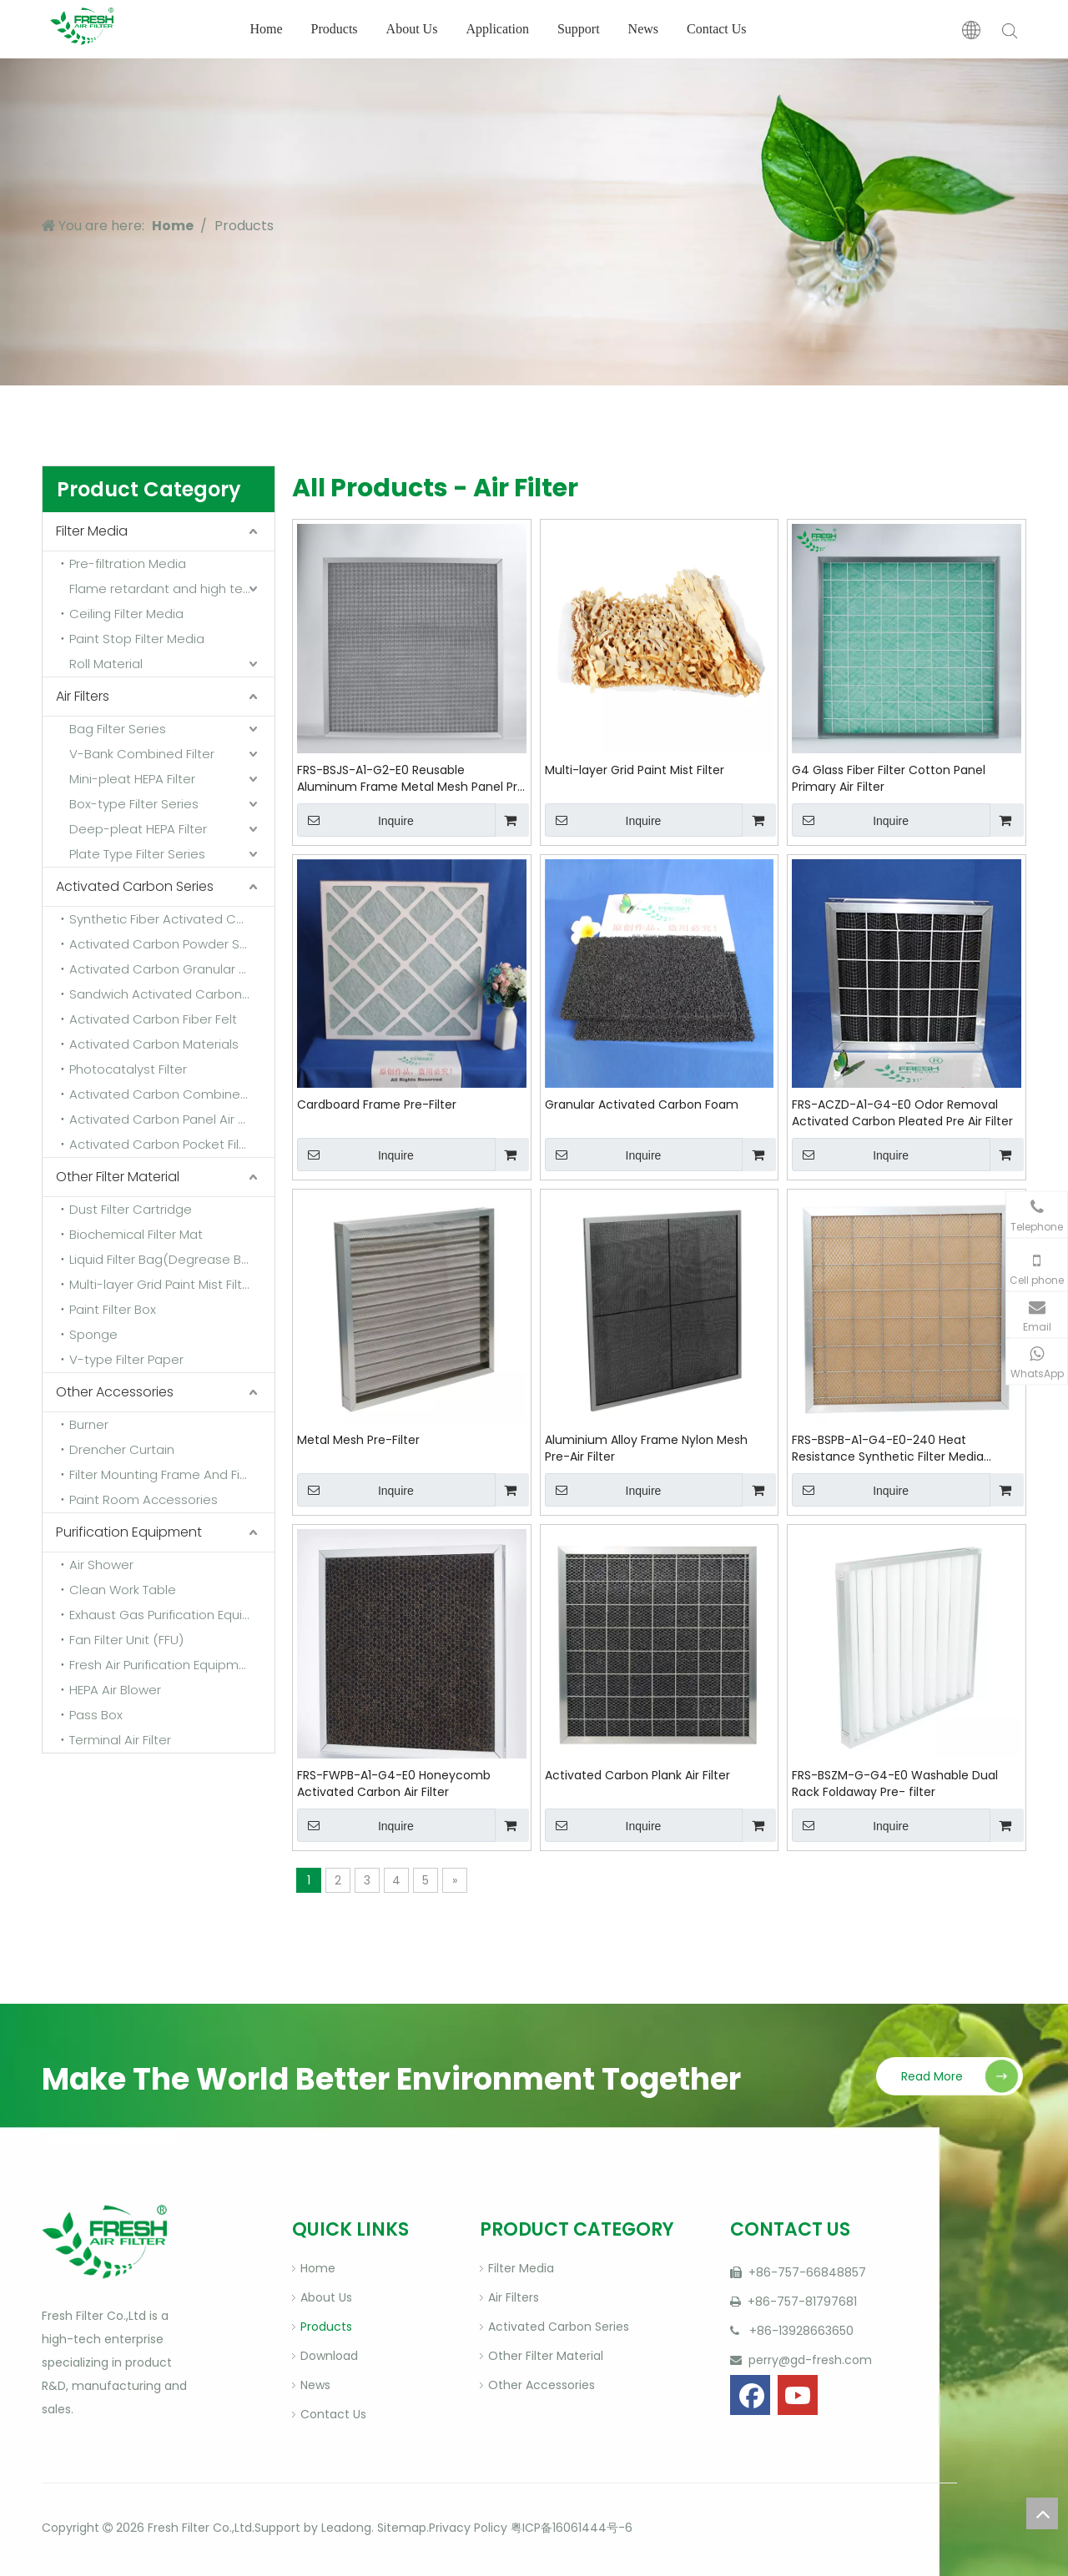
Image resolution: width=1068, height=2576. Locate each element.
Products (334, 29)
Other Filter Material (117, 1176)
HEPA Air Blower (115, 1689)
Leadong (346, 2527)
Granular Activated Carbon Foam (641, 1104)
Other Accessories (115, 1391)
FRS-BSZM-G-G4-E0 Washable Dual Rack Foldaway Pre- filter (895, 1783)
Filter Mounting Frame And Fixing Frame (172, 1474)
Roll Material (106, 663)
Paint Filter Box (112, 1309)
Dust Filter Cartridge (130, 1209)
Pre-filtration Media (127, 563)
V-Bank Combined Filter (141, 753)
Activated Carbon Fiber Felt (153, 1019)
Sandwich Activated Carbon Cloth (172, 994)
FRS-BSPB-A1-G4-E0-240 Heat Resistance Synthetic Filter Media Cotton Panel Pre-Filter (888, 1448)
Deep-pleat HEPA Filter (138, 829)
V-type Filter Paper (126, 1359)
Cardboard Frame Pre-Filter (376, 1104)
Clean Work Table (122, 1589)
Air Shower (101, 1564)
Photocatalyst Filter (128, 1069)
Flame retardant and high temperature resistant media (172, 588)
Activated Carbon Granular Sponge (172, 969)
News (643, 29)
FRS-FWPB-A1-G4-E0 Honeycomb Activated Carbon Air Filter (394, 1783)
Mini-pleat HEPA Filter (132, 778)
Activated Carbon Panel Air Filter (167, 1119)
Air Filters (82, 696)
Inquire (355, 820)
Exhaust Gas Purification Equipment (172, 1614)
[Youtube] (798, 2395)
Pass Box (96, 1714)
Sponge (93, 1334)
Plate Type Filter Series (137, 854)
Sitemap (400, 2527)
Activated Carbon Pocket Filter (162, 1144)
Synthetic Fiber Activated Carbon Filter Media (172, 919)
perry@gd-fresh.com (808, 2360)
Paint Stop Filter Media (136, 638)
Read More (932, 2076)
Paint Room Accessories (143, 1499)
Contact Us (717, 29)
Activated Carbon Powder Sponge (172, 944)
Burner (88, 1424)
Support (578, 29)
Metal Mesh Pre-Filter (358, 1439)
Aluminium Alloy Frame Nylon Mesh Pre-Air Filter (646, 1448)
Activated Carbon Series (135, 886)
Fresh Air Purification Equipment (164, 1664)
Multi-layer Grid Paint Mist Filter (634, 770)
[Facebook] (750, 2395)
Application (497, 29)
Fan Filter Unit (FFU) (126, 1639)
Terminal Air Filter (120, 1739)
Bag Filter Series (117, 728)
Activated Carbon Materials (154, 1044)
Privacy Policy (468, 2527)
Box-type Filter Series (134, 804)
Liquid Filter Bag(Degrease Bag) (166, 1259)
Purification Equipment (129, 1532)
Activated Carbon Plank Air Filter (637, 1775)
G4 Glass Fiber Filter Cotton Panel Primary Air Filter (888, 778)
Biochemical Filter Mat (136, 1234)
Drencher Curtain (121, 1449)
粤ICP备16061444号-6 (571, 2527)
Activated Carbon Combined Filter (172, 1094)
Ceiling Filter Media (126, 613)
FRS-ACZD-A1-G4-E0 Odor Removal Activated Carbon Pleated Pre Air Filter (902, 1113)
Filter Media (92, 531)
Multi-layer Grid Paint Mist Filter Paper (172, 1284)
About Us (412, 29)
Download (329, 2355)
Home (265, 29)
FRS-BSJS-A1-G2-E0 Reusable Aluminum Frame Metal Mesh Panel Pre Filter (411, 778)
